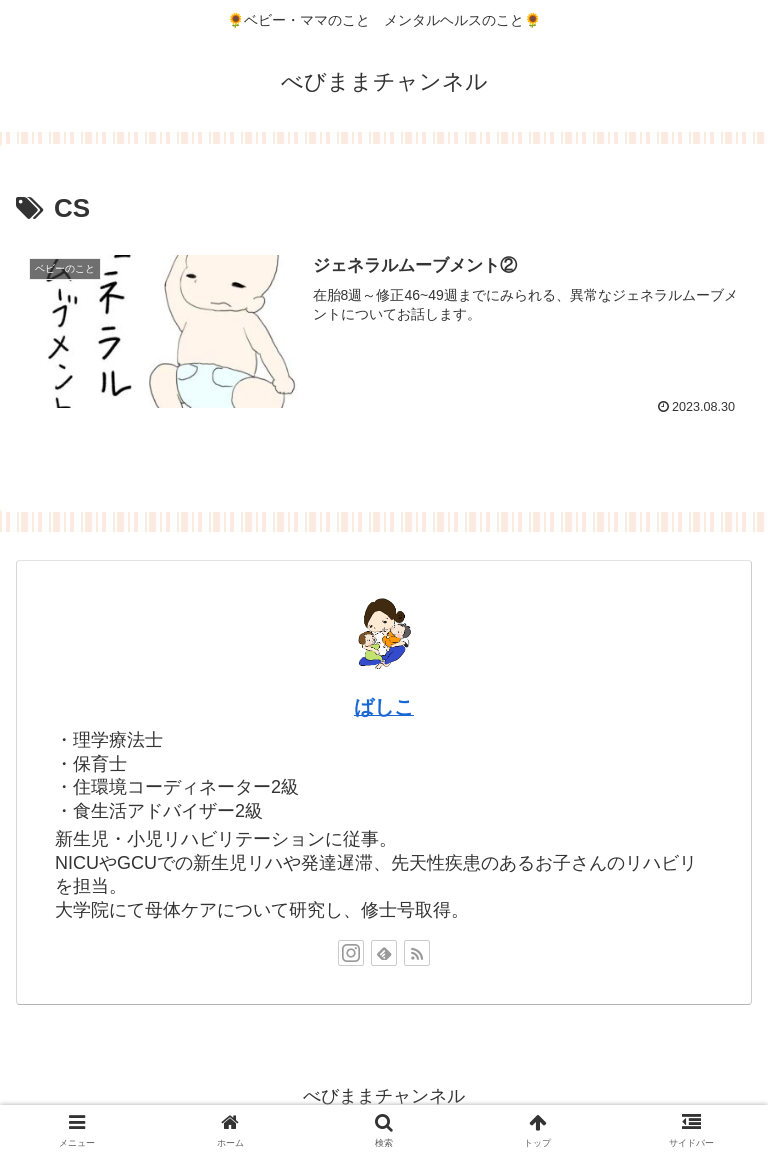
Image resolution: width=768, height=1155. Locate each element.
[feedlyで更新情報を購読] (384, 953)
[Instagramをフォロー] (351, 953)
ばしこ (384, 707)
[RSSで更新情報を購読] (417, 953)
